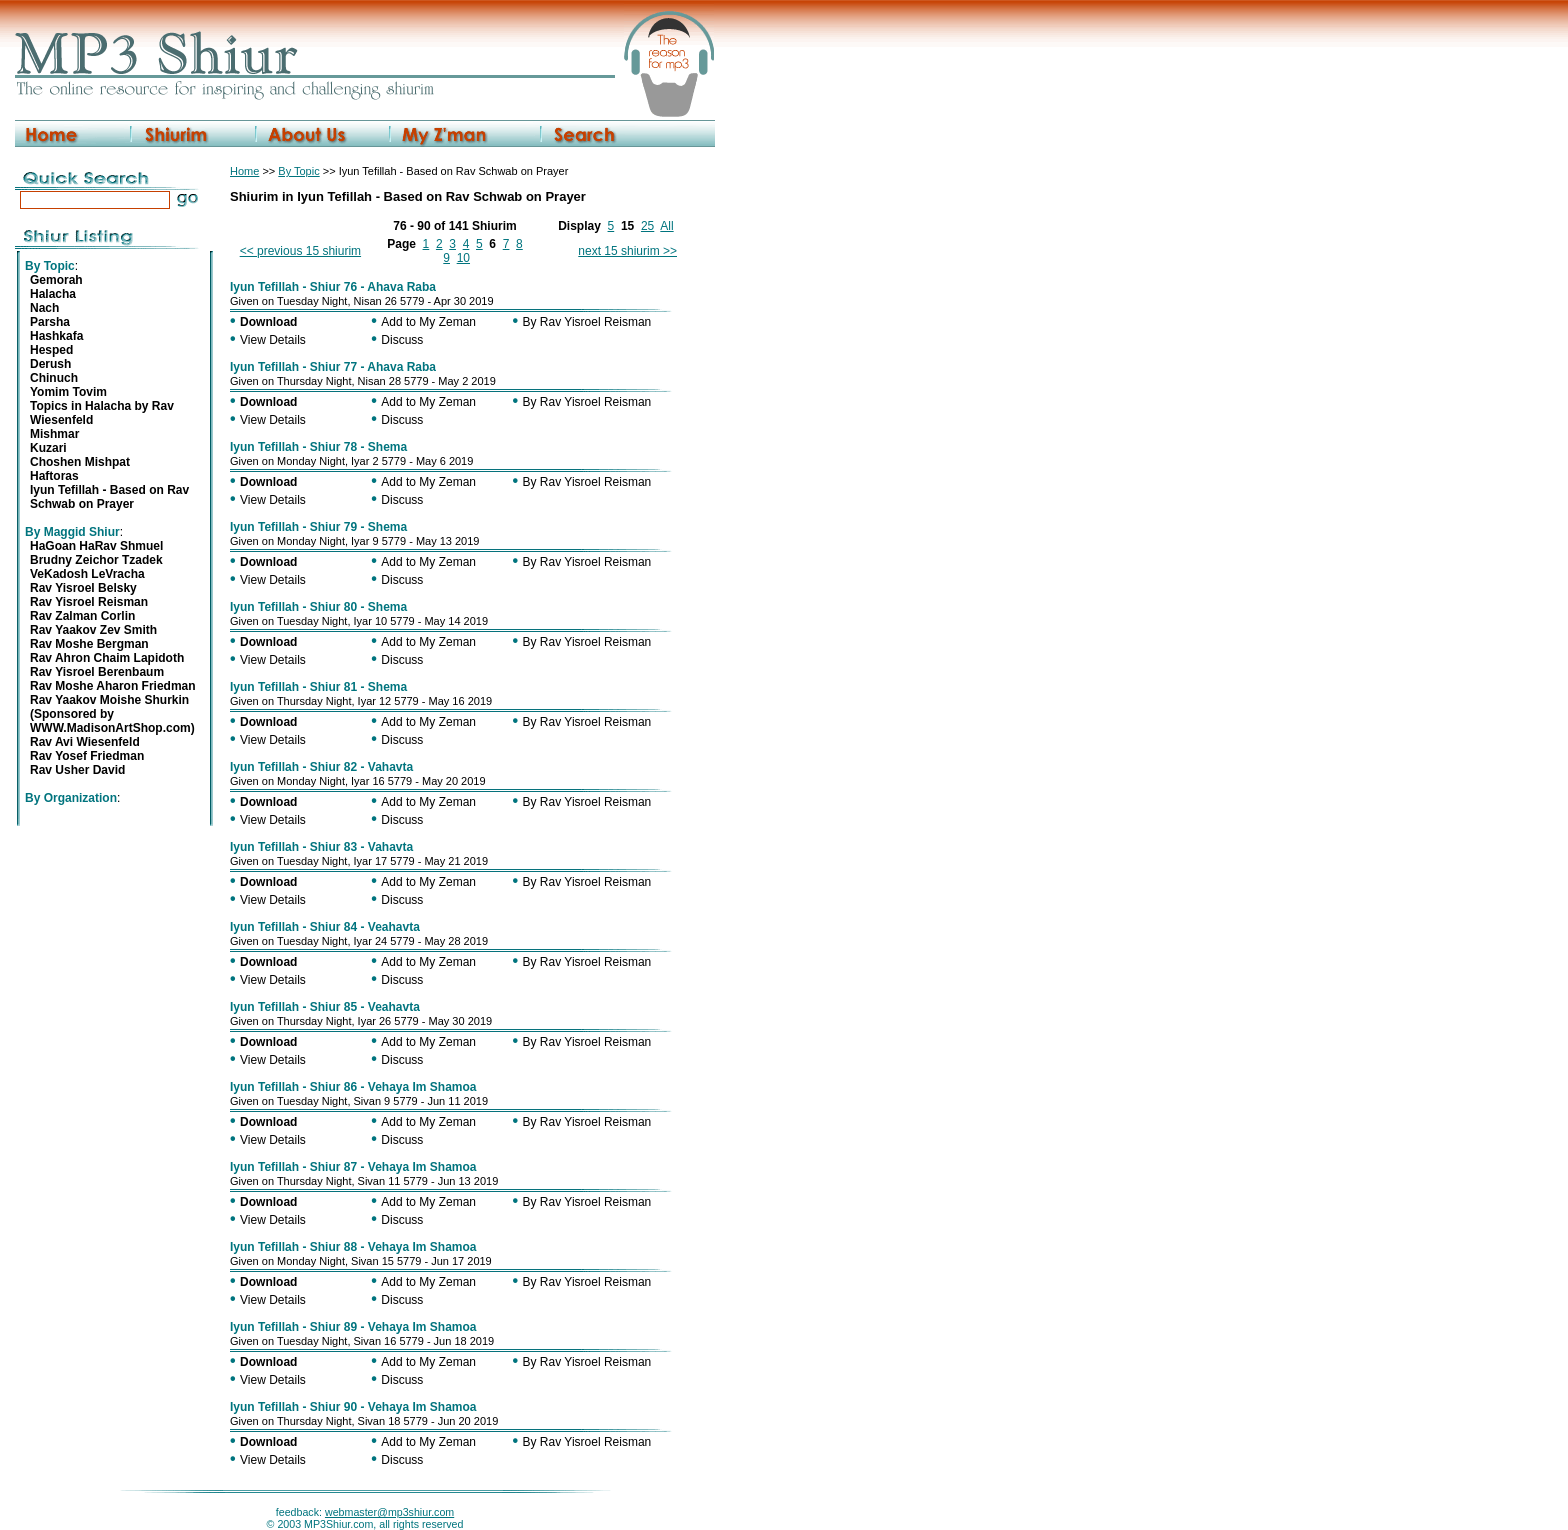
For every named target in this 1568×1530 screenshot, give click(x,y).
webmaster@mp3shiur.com (389, 1512)
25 (647, 226)
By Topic (298, 171)
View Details (273, 340)
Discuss (402, 340)
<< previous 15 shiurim (300, 251)
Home (244, 171)
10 (463, 258)
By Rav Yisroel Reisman (587, 322)
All (666, 226)
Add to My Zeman (428, 322)
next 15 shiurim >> (627, 251)
